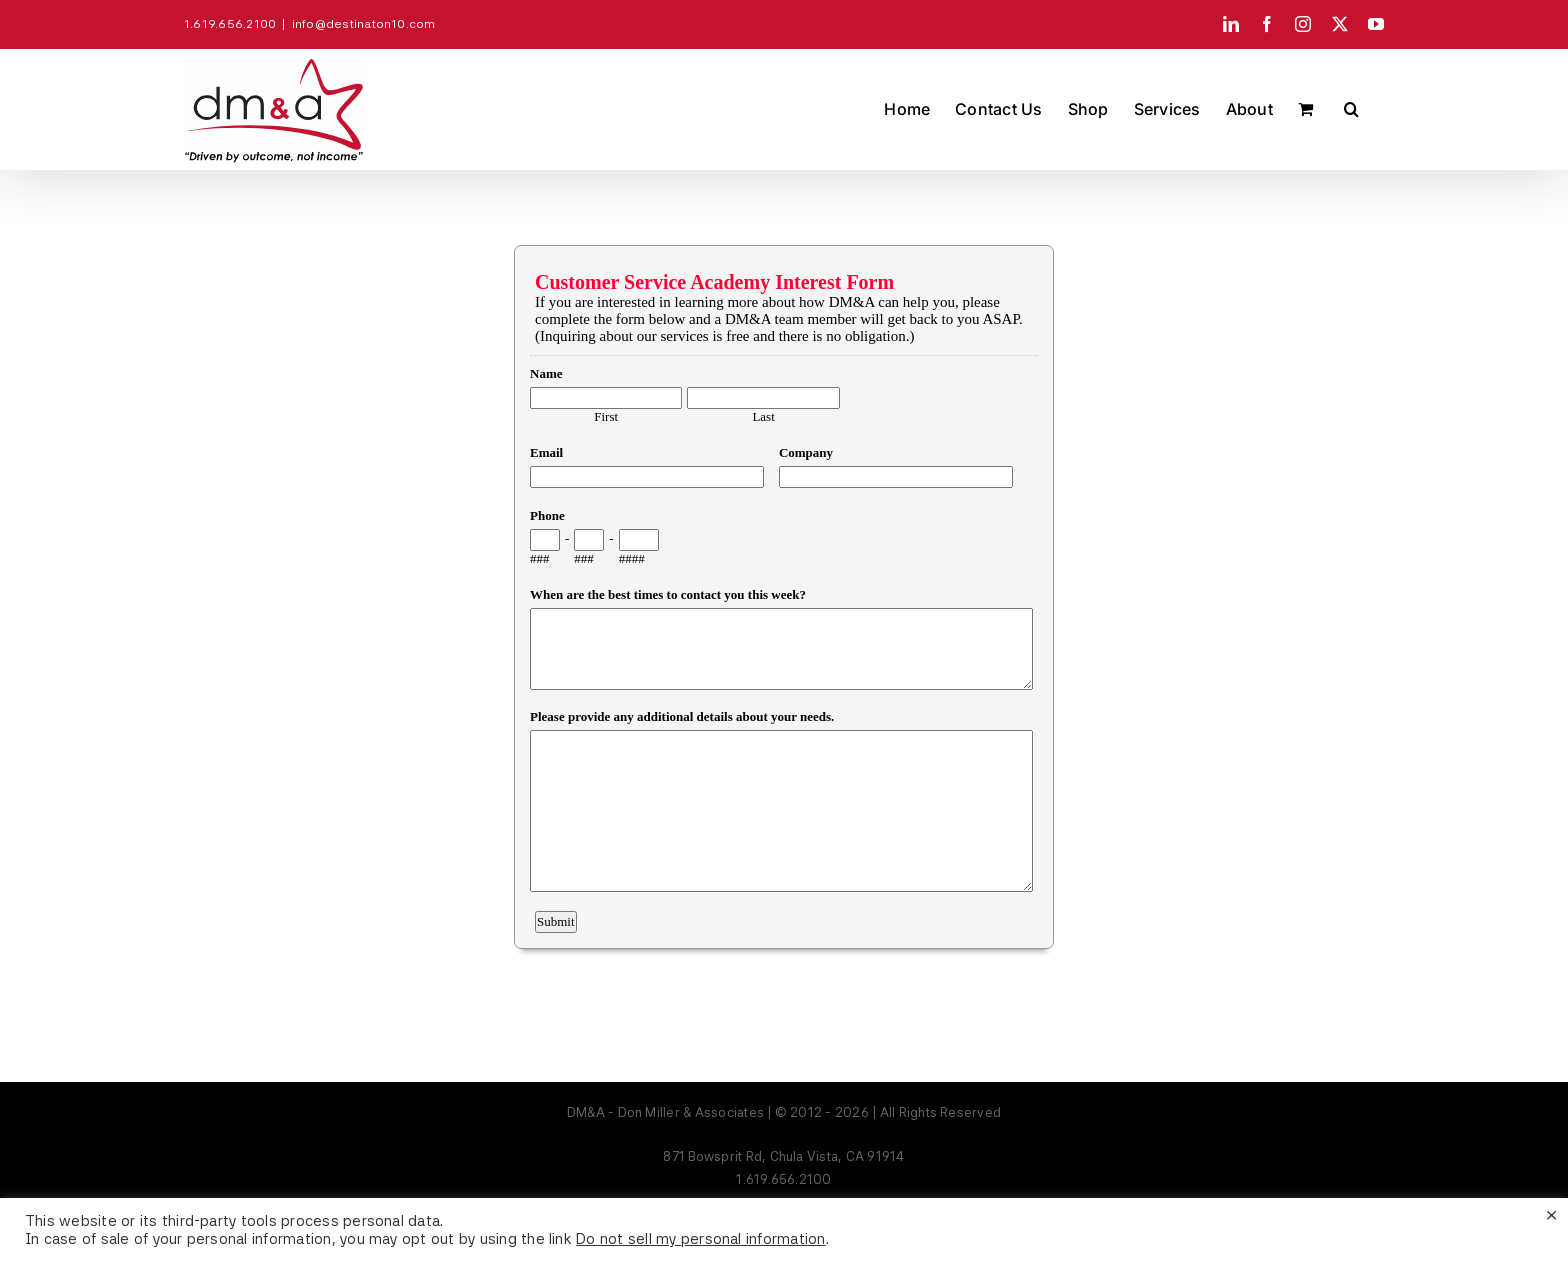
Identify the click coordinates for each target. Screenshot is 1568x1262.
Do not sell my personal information (700, 1239)
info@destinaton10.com (364, 24)
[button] (1351, 109)
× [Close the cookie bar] (1551, 1214)
